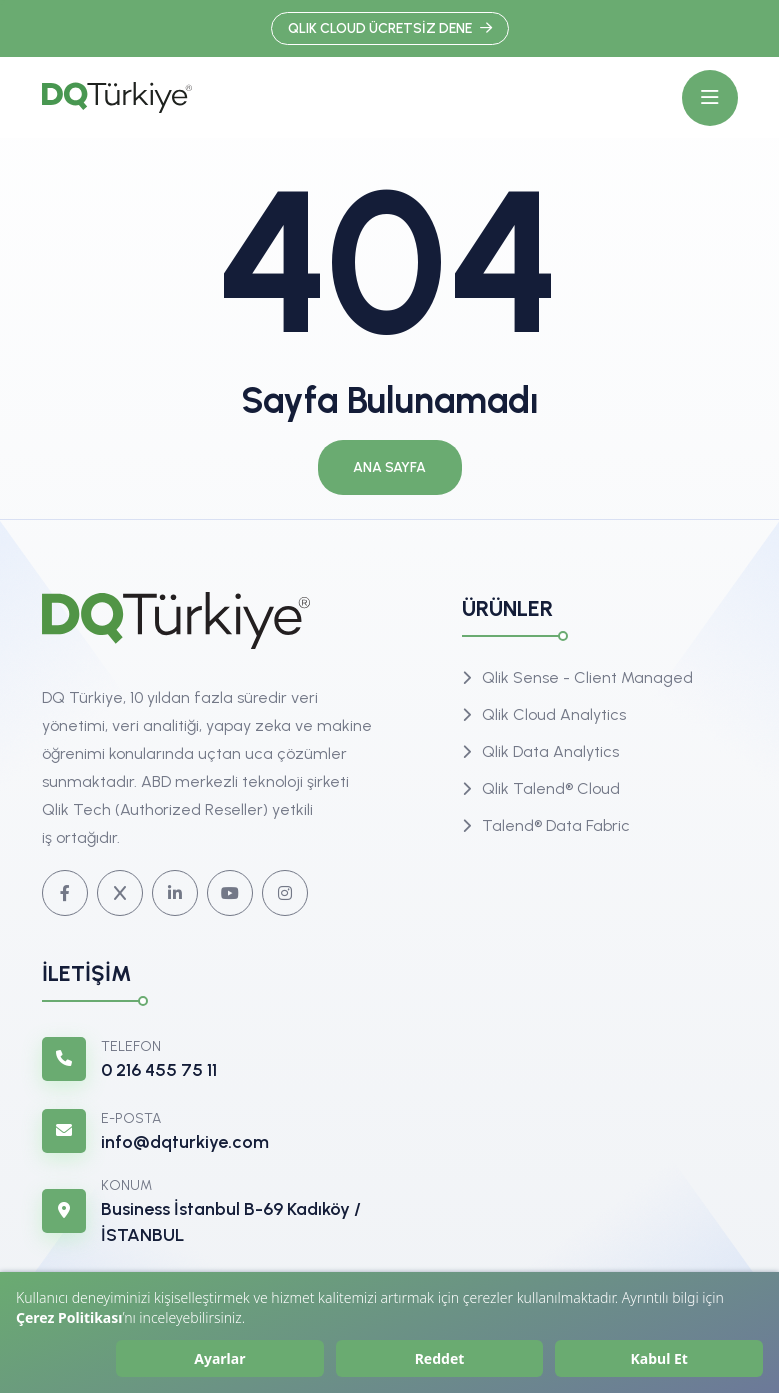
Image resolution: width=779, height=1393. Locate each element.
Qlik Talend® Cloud (551, 788)
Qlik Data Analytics (550, 751)
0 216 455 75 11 (159, 1070)
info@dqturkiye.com (185, 1142)
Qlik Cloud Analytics (554, 714)
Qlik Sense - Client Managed (587, 677)
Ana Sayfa (389, 467)
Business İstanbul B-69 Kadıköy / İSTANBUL (231, 1222)
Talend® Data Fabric (556, 825)
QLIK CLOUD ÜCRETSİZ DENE (390, 28)
